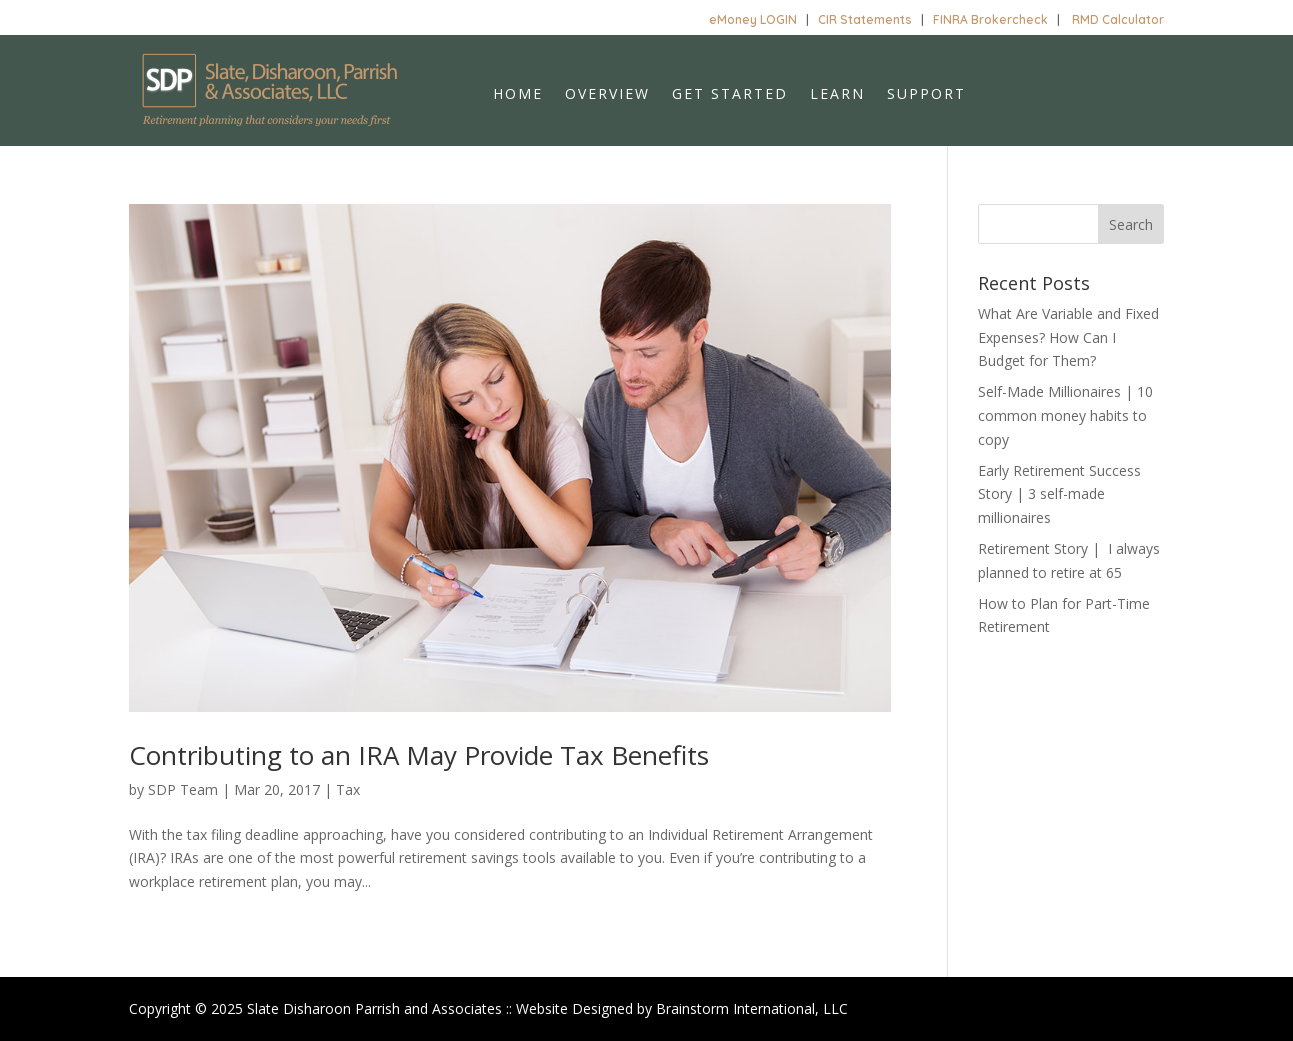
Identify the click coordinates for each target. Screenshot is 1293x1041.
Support (926, 95)
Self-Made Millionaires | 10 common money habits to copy (1065, 415)
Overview (607, 95)
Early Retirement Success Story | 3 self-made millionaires (1059, 494)
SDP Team (183, 789)
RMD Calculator (1118, 19)
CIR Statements (865, 19)
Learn (837, 95)
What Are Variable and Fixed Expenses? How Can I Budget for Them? (1068, 337)
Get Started (730, 95)
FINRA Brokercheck (990, 19)
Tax (348, 789)
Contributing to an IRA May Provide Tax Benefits (419, 755)
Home (518, 95)
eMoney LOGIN (753, 19)
